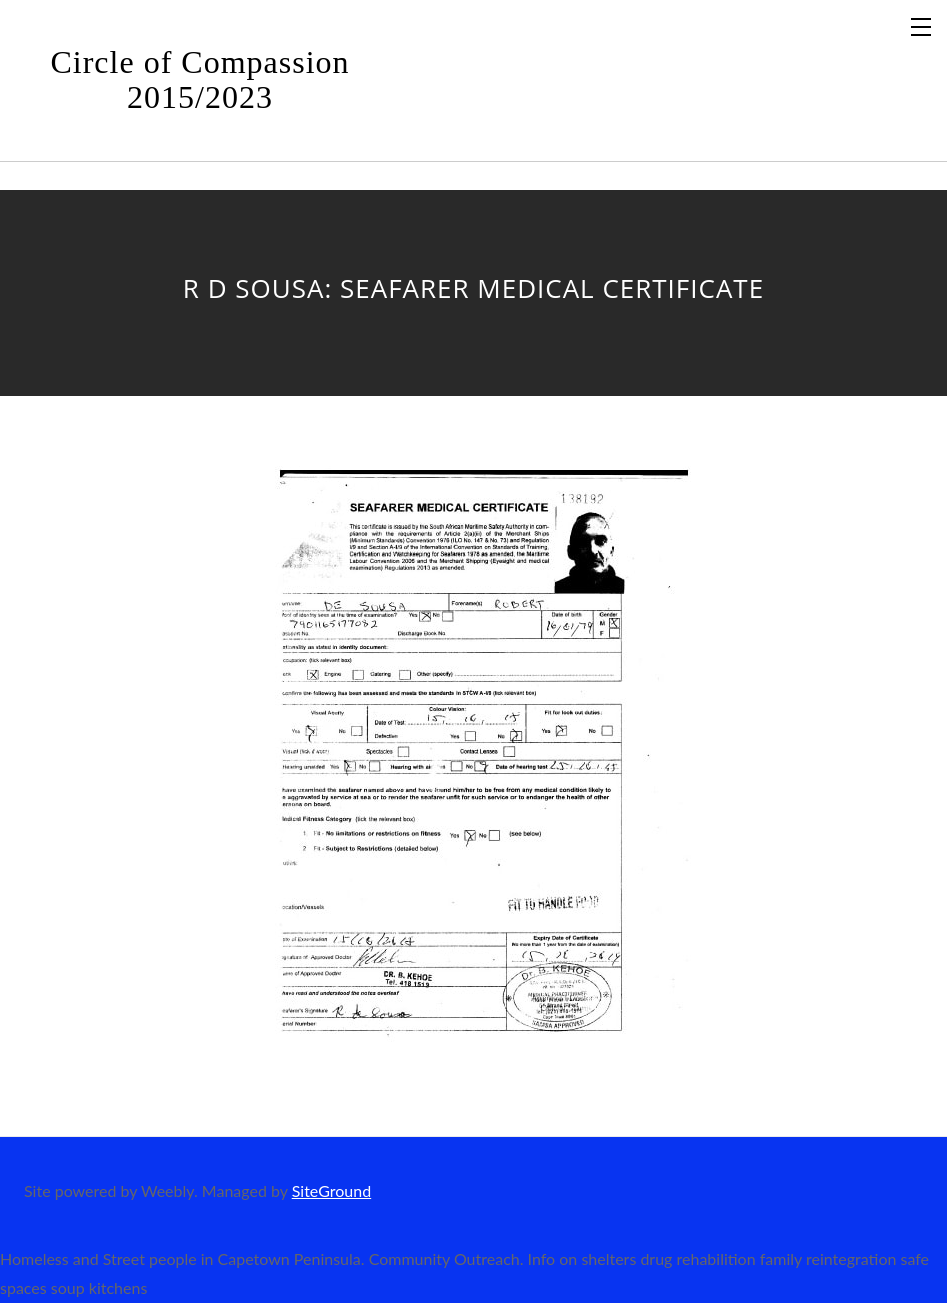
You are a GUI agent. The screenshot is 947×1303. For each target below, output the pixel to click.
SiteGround (331, 1190)
